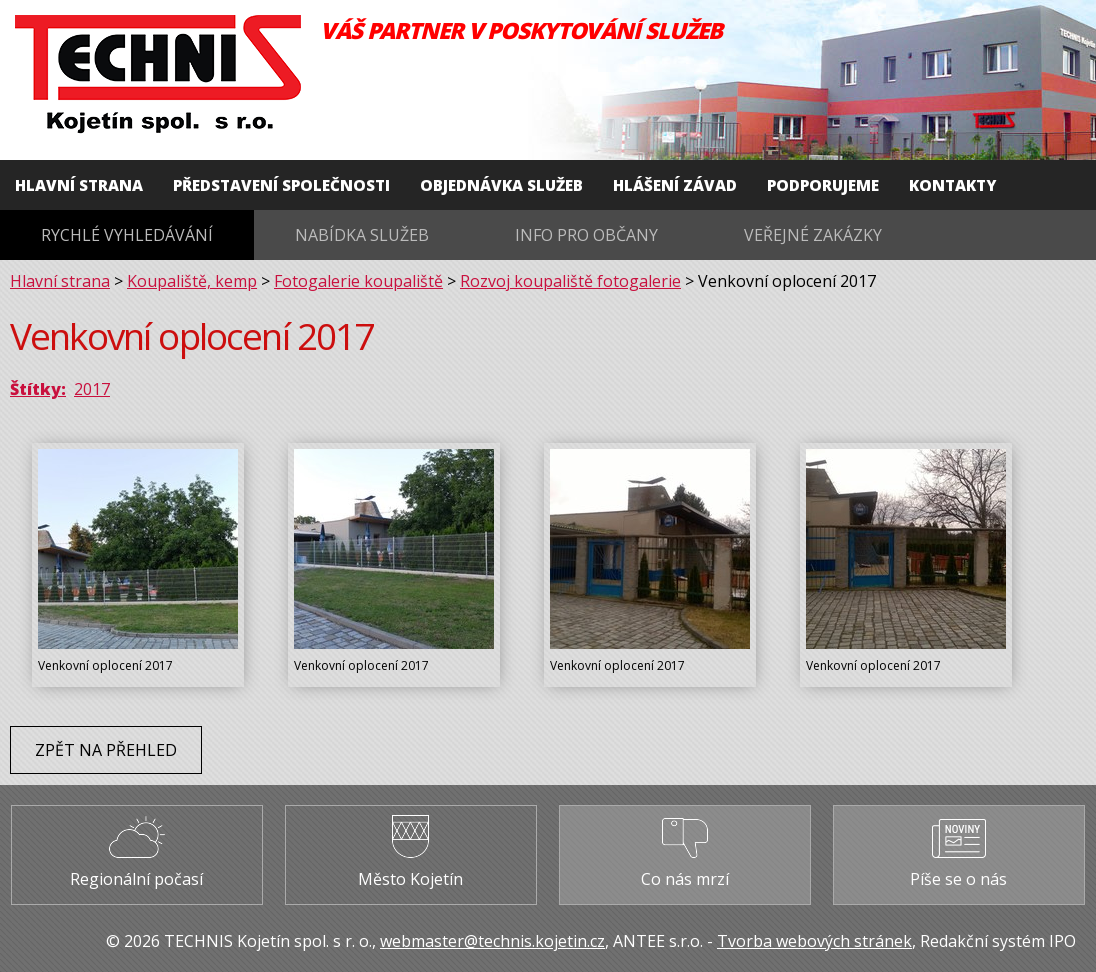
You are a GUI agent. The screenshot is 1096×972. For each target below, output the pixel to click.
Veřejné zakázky (813, 235)
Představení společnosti (281, 185)
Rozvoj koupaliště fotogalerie (570, 281)
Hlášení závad (675, 185)
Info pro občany (586, 235)
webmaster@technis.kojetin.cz (492, 941)
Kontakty (953, 185)
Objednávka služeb (501, 185)
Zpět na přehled (106, 750)
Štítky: (38, 389)
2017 (92, 389)
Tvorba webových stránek (814, 941)
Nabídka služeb (362, 235)
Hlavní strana (79, 185)
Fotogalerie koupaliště (358, 281)
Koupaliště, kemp (192, 281)
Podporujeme (823, 185)
